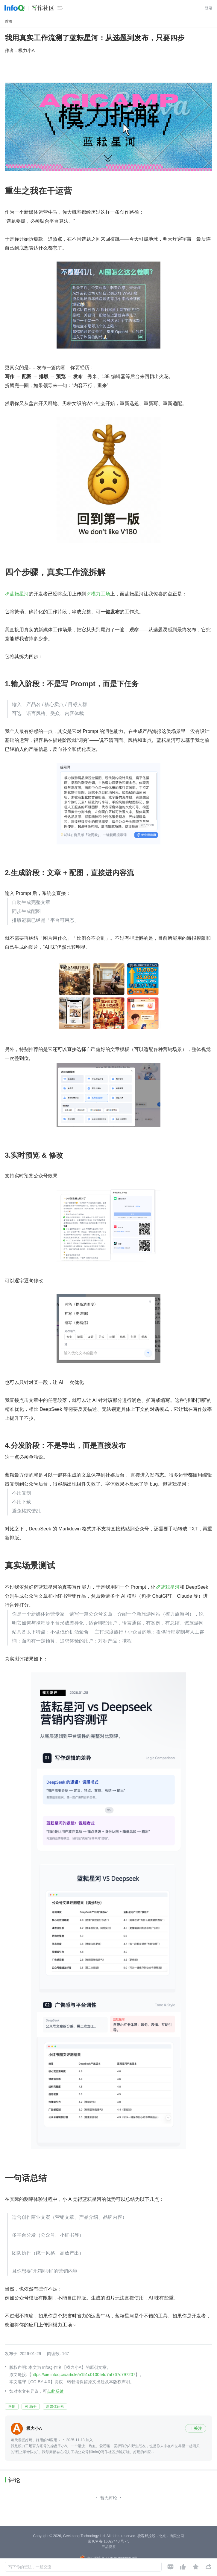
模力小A (26, 50)
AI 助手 (31, 2406)
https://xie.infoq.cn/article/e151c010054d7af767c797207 (83, 2374)
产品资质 (108, 2547)
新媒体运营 (55, 2406)
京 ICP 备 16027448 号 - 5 (109, 2541)
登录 (209, 8)
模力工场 (100, 593)
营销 (11, 2406)
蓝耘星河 (19, 593)
